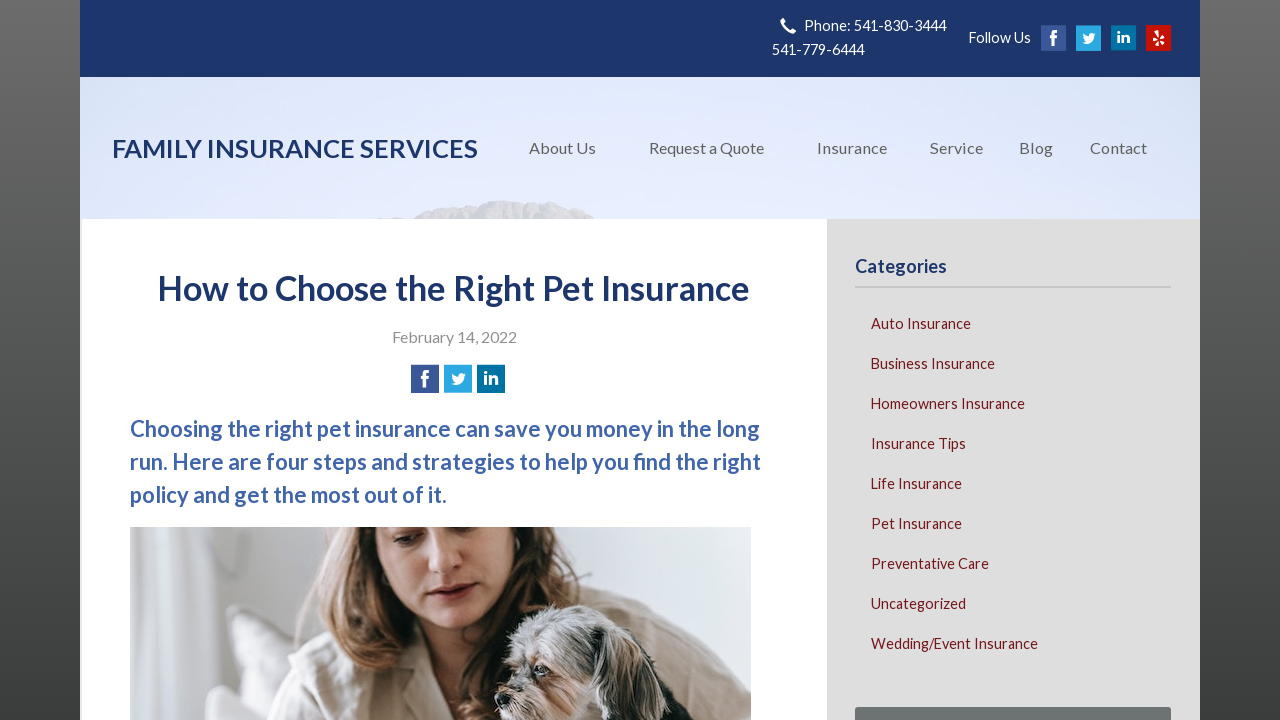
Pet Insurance (916, 523)
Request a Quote (706, 147)
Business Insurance (933, 363)
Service (956, 147)
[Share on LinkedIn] (491, 379)
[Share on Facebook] (425, 379)
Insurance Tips (918, 443)
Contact (1118, 147)
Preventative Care (930, 563)
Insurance (852, 147)
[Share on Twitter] (458, 379)
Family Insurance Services (295, 148)
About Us (562, 147)
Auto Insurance (921, 323)
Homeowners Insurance (948, 403)
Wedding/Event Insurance (954, 643)
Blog (1036, 147)
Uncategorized (918, 603)
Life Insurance (916, 483)
